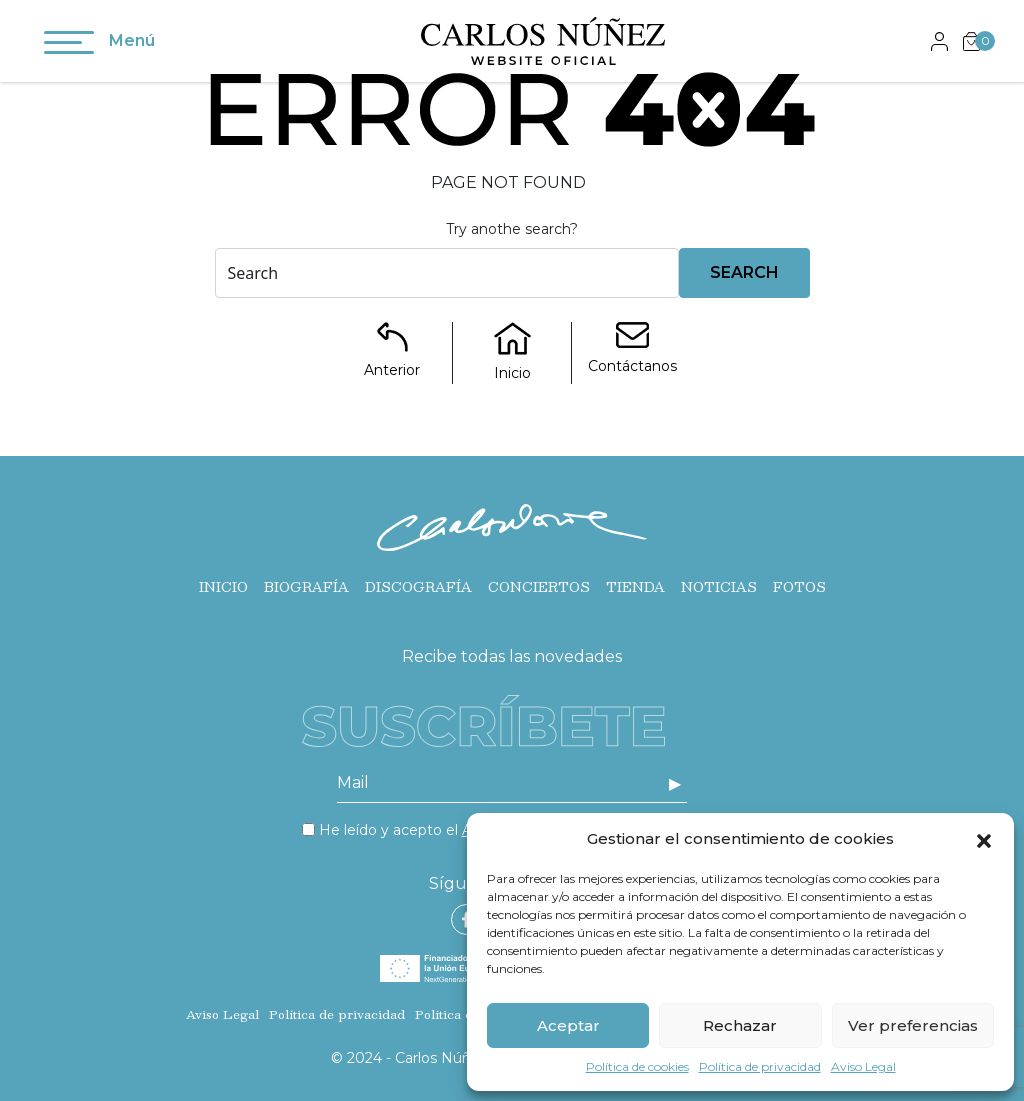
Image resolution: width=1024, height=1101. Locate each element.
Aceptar (568, 1025)
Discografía (418, 587)
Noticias (719, 587)
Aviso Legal (863, 1066)
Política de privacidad (760, 1066)
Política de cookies (637, 1066)
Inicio (223, 587)
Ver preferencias (913, 1025)
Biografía (306, 587)
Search (744, 272)
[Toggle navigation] (69, 46)
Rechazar (740, 1025)
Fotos (799, 587)
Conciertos (539, 587)
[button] (984, 839)
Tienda (635, 587)
